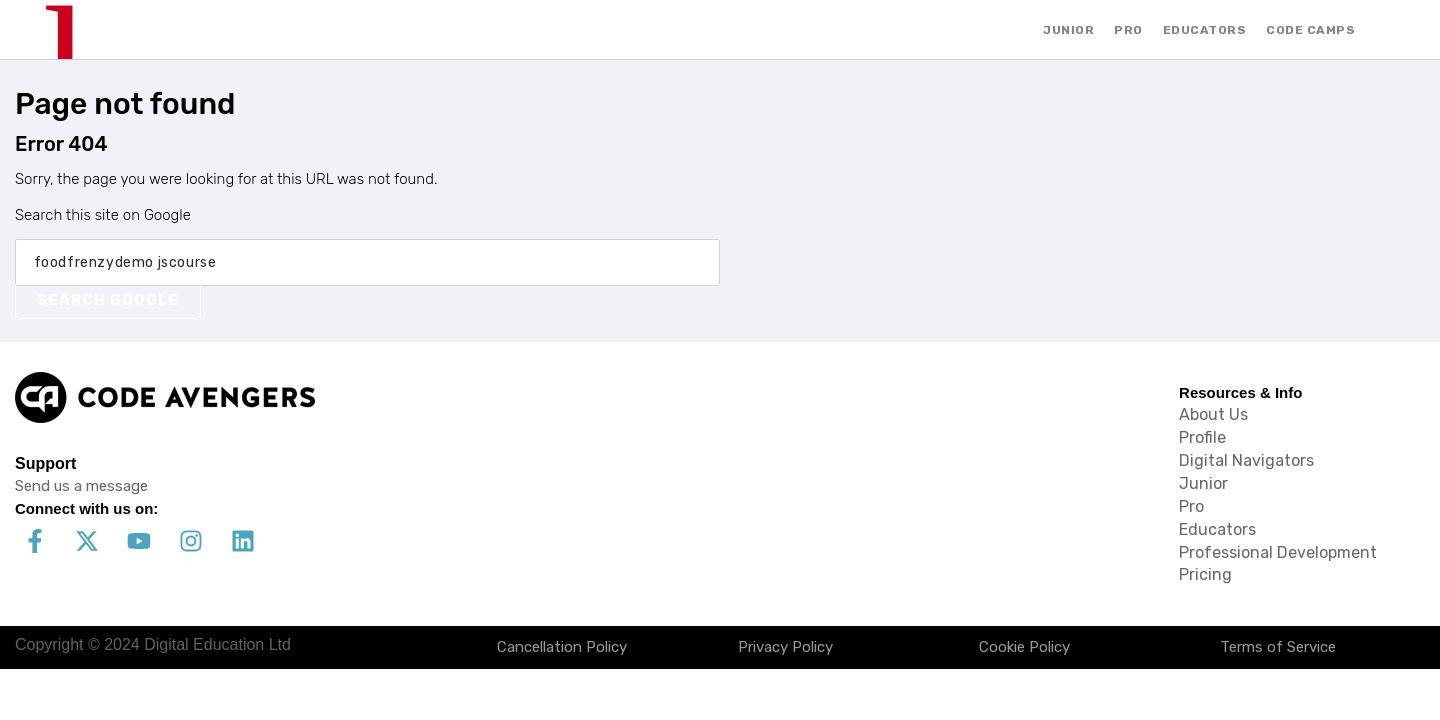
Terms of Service (1278, 647)
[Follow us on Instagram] (191, 541)
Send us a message (81, 486)
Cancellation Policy (562, 647)
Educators (1217, 529)
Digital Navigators (1246, 460)
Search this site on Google (103, 215)
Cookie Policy (1024, 647)
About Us (1213, 414)
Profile (1202, 437)
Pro (1191, 506)
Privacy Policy (785, 647)
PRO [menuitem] (1128, 30)
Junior (1203, 483)
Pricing (1205, 574)
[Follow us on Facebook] (35, 541)
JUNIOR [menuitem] (1068, 30)
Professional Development (1278, 552)
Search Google (108, 300)
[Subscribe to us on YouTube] (139, 541)
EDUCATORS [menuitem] (1205, 30)
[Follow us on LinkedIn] (243, 541)
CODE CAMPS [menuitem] (1310, 30)
